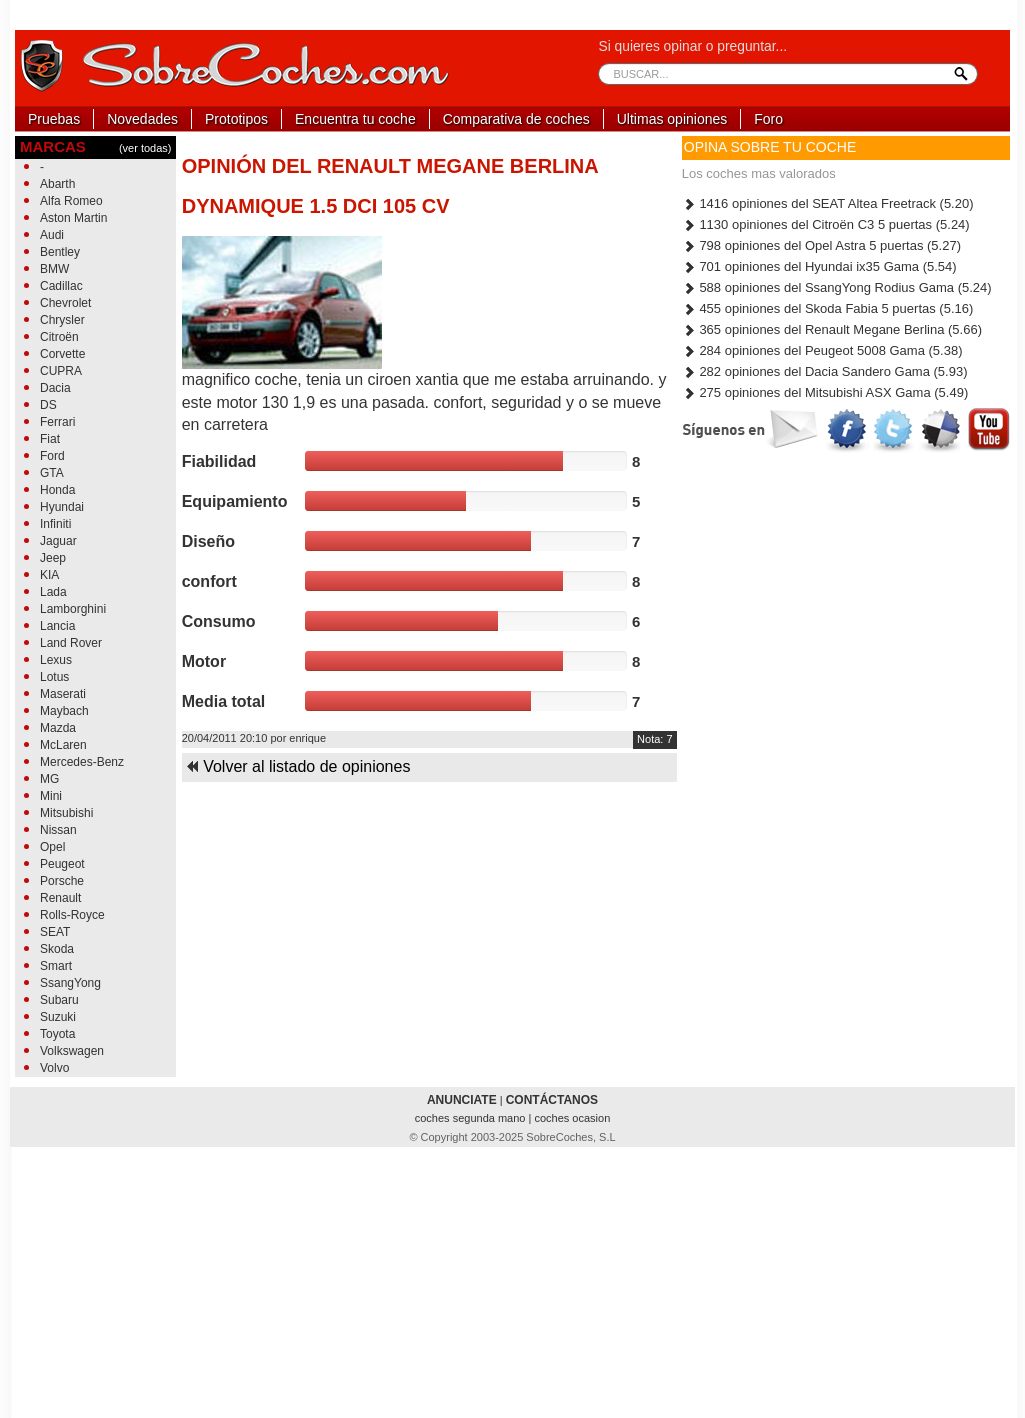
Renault (60, 898)
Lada (53, 592)
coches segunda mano (472, 1118)
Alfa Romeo (71, 201)
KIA (49, 575)
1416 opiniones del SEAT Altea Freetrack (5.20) (828, 203)
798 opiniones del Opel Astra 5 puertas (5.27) (821, 245)
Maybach (64, 711)
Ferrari (57, 422)
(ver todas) (145, 148)
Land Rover (71, 643)
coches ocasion (572, 1118)
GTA (52, 473)
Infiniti (55, 524)
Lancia (57, 626)
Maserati (63, 694)
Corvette (62, 354)
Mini (51, 796)
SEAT (55, 932)
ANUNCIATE (462, 1100)
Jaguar (58, 541)
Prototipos (236, 119)
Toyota (57, 1034)
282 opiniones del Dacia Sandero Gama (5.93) (825, 371)
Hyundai (62, 507)
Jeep (53, 558)
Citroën (59, 337)
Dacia (55, 388)
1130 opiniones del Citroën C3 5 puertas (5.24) (826, 224)
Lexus (56, 660)
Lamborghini (73, 609)
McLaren (63, 745)
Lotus (54, 677)
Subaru (59, 1000)
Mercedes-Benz (82, 762)
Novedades (142, 119)
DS (48, 405)
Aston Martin (73, 218)
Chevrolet (65, 303)
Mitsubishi (66, 813)
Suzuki (58, 1017)
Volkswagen (72, 1051)
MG (49, 779)
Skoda (57, 949)
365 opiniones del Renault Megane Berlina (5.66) (832, 329)
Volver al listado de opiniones (298, 766)
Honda (57, 490)
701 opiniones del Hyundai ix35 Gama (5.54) (819, 266)
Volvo (54, 1068)
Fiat (50, 439)
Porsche (62, 881)
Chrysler (62, 320)
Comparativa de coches (516, 119)
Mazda (58, 728)
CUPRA (61, 371)
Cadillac (61, 286)
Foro (768, 119)
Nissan (58, 830)
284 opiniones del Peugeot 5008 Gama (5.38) (822, 350)
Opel (52, 847)
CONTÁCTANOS (552, 1100)
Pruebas (54, 119)
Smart (56, 966)
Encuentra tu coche (355, 119)
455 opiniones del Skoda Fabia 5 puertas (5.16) (828, 308)
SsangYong (70, 983)
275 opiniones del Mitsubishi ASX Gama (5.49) (825, 392)
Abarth (57, 184)
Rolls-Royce (72, 915)
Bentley (60, 252)
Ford (52, 456)
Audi (52, 235)
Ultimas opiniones (672, 119)
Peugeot (62, 864)
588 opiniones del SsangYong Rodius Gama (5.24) (837, 287)
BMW (54, 269)
